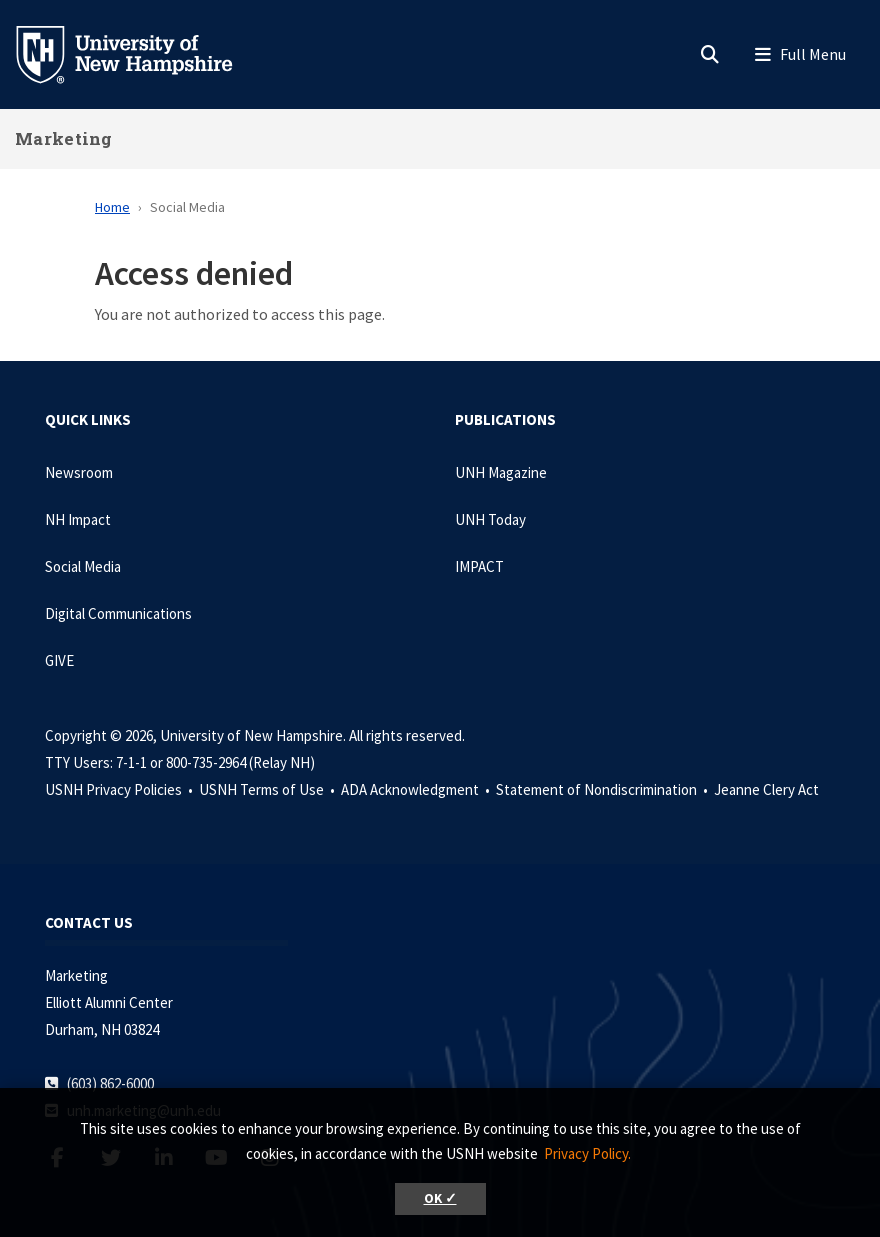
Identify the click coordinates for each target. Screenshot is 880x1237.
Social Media (83, 566)
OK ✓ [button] (440, 1198)
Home (112, 207)
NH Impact (78, 519)
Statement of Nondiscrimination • (603, 789)
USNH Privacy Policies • (120, 789)
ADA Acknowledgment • (417, 789)
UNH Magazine (501, 472)
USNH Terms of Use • (268, 789)
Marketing (64, 138)
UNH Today (490, 519)
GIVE (59, 660)
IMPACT (479, 566)
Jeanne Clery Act (766, 789)
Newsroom (79, 472)
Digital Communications (118, 613)
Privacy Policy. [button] (587, 1153)
